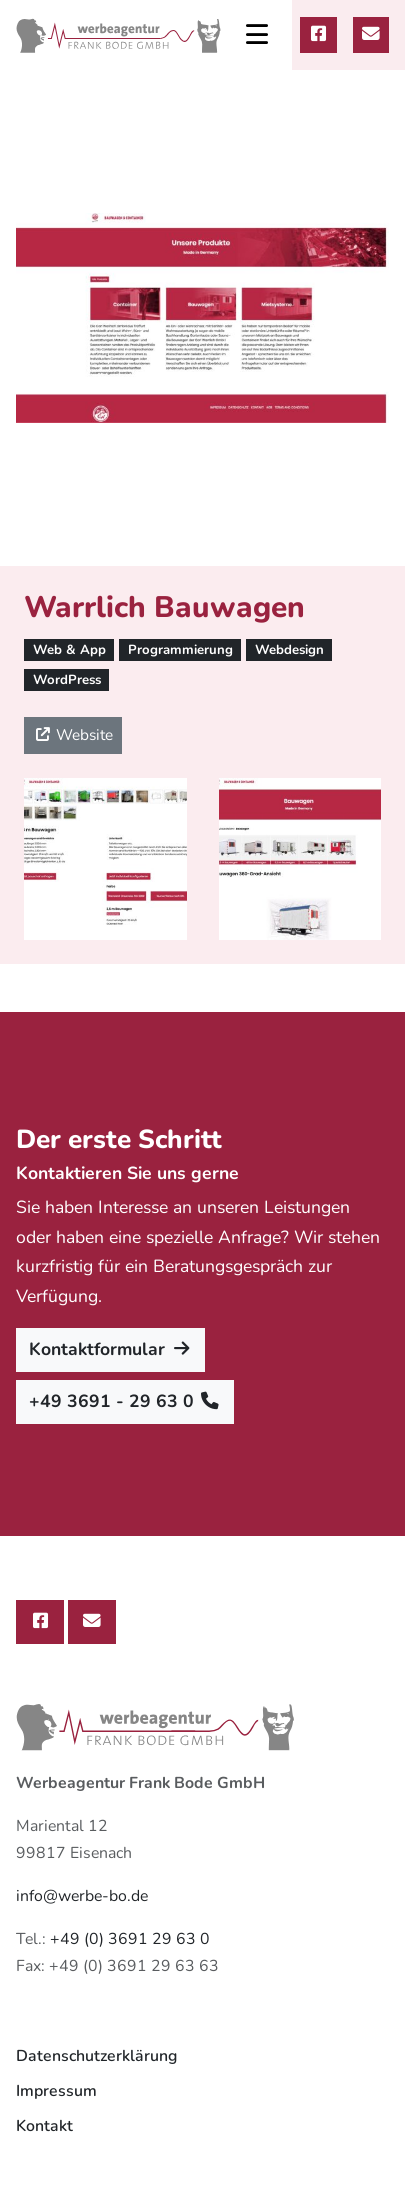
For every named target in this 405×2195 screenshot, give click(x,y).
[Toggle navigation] (257, 35)
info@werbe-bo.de (82, 1896)
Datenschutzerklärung (96, 2056)
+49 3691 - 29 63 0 (125, 1401)
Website (73, 734)
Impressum (56, 2091)
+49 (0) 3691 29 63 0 (130, 1939)
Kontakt (44, 2126)
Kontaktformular (110, 1349)
